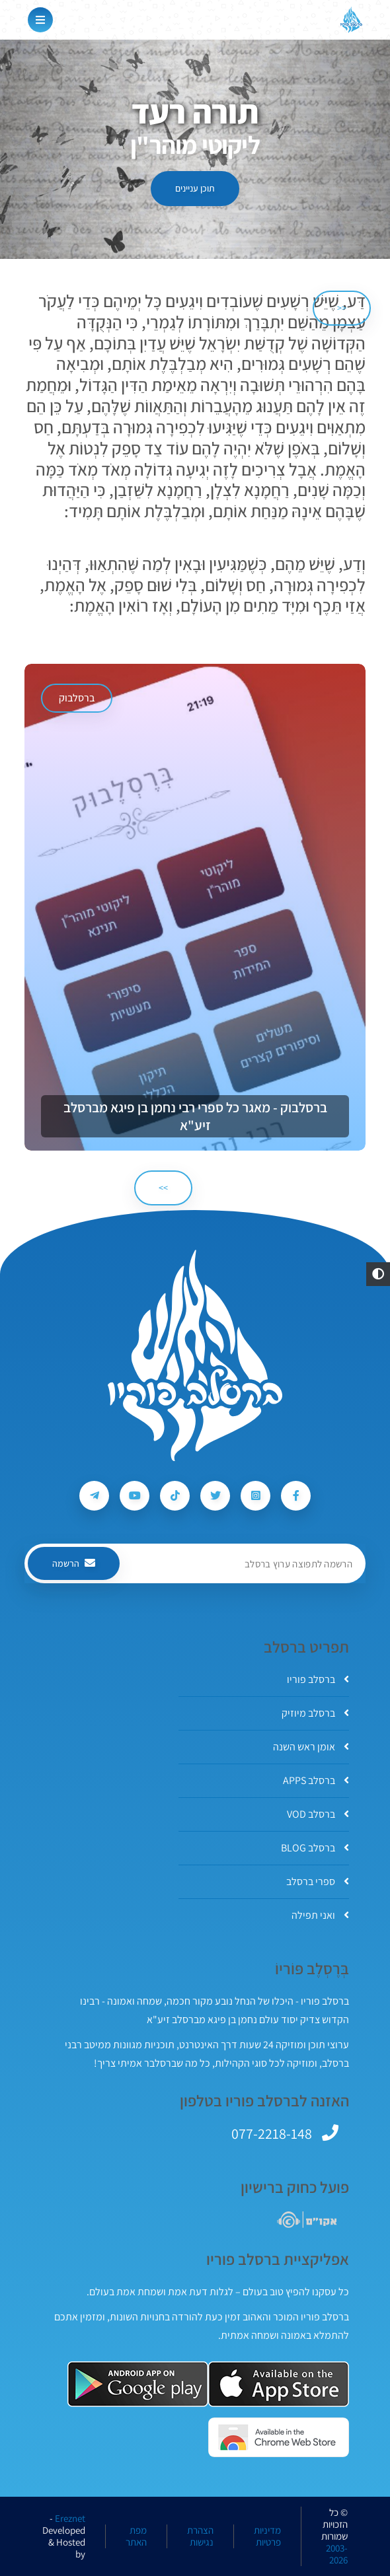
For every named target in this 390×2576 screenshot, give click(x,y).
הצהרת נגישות (200, 2536)
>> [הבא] (163, 1188)
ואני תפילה (320, 1915)
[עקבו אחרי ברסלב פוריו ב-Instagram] (255, 1496)
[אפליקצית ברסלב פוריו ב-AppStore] (278, 2384)
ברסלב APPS (316, 1780)
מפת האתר (136, 2536)
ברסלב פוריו (318, 1679)
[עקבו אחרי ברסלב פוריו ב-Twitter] (215, 1496)
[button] (378, 1274)
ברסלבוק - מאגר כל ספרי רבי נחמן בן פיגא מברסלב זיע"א (195, 1116)
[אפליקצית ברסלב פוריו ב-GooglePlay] (137, 2384)
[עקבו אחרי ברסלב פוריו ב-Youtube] (134, 1496)
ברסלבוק (77, 698)
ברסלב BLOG (315, 1848)
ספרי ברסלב (317, 1881)
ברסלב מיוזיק (315, 1713)
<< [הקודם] (341, 308)
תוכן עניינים (195, 188)
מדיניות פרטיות (267, 2536)
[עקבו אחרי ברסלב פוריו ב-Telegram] (94, 1496)
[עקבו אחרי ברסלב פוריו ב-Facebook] (296, 1496)
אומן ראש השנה (311, 1747)
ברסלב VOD (318, 1814)
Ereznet (70, 2518)
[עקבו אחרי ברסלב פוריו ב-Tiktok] (175, 1496)
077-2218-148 (271, 2133)
